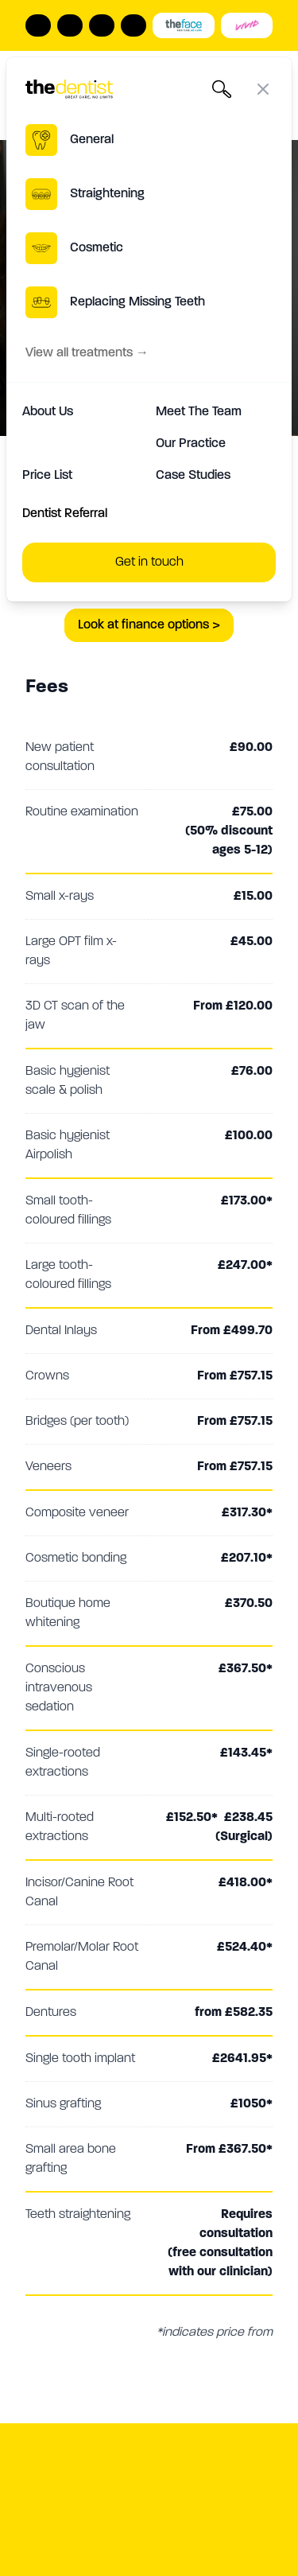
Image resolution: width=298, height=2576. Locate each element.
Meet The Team (199, 412)
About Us (47, 412)
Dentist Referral (64, 514)
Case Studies (193, 475)
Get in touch (149, 562)
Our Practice (191, 444)
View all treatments (87, 353)
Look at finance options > (149, 625)
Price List (47, 475)
